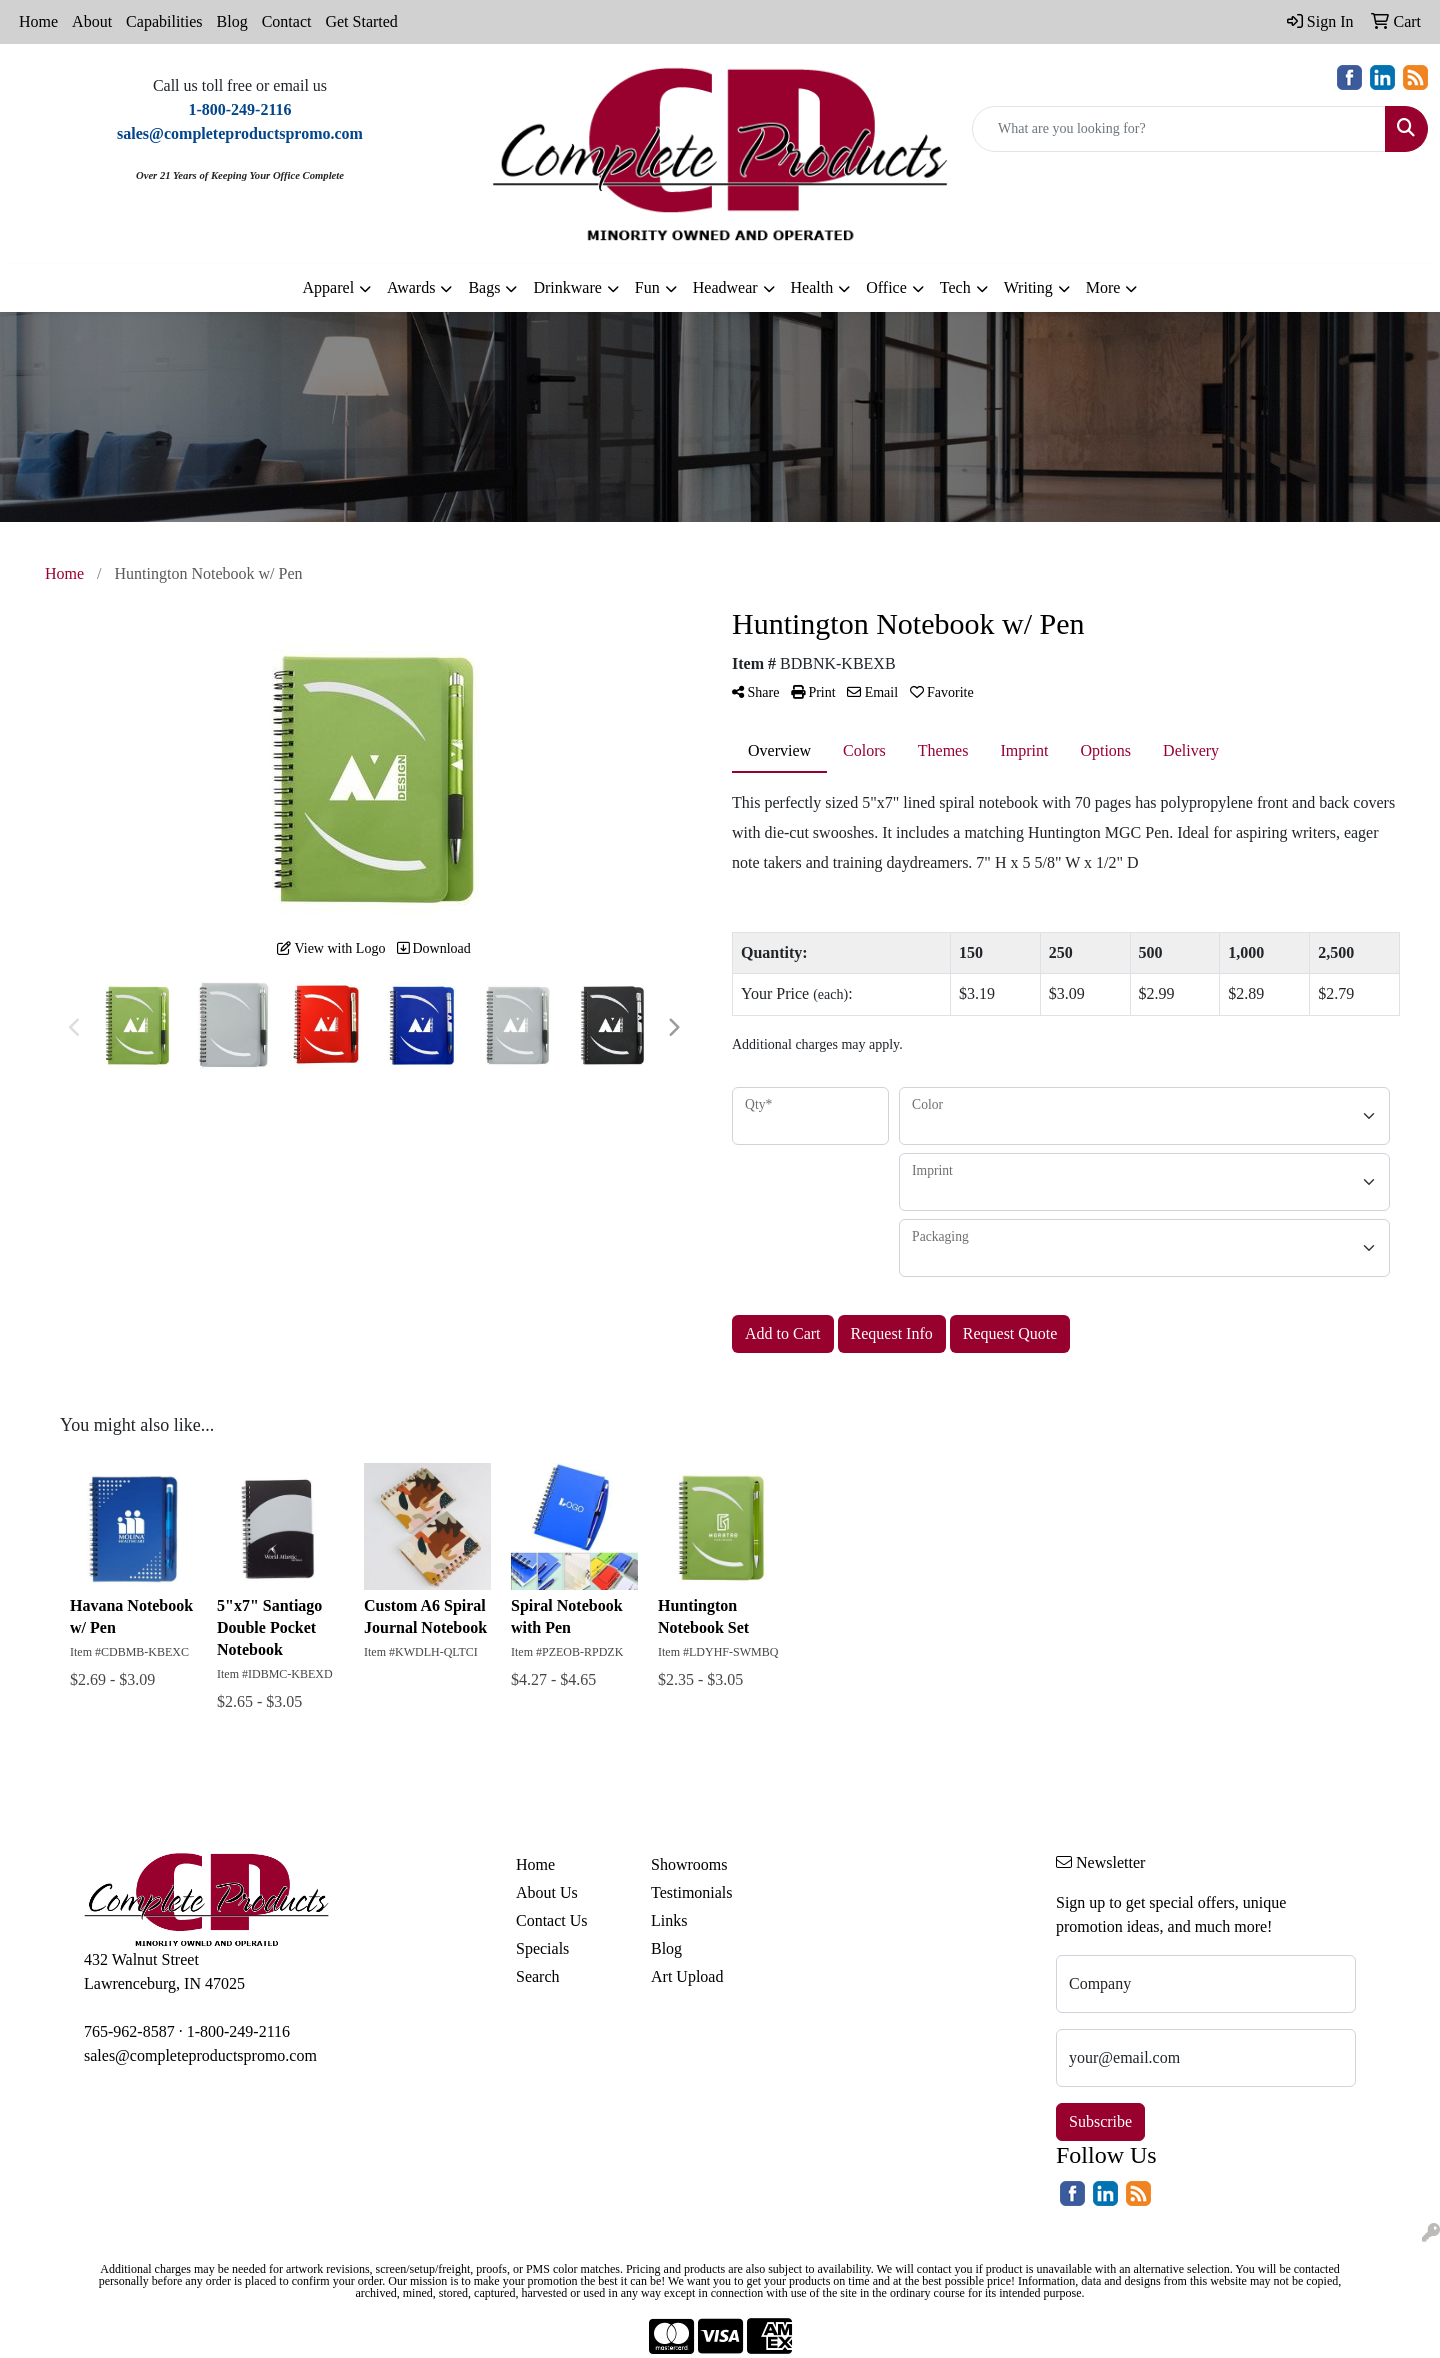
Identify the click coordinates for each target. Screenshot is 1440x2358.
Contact (287, 21)
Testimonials (692, 1892)
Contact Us (552, 1920)
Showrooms (689, 1864)
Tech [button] (955, 287)
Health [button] (812, 287)
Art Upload (687, 1976)
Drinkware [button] (567, 287)
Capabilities (164, 21)
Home (38, 21)
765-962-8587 (129, 2031)
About (92, 21)
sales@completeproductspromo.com (200, 2055)
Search (538, 1976)
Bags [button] (484, 287)
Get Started (361, 21)
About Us (547, 1892)
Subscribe (1100, 2121)
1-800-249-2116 (238, 2031)
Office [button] (886, 287)
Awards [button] (411, 287)
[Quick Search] (1179, 129)
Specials (542, 1948)
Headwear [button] (725, 287)
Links (669, 1920)
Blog (232, 21)
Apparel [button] (329, 287)
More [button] (1103, 287)
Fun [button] (647, 287)
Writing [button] (1028, 287)
